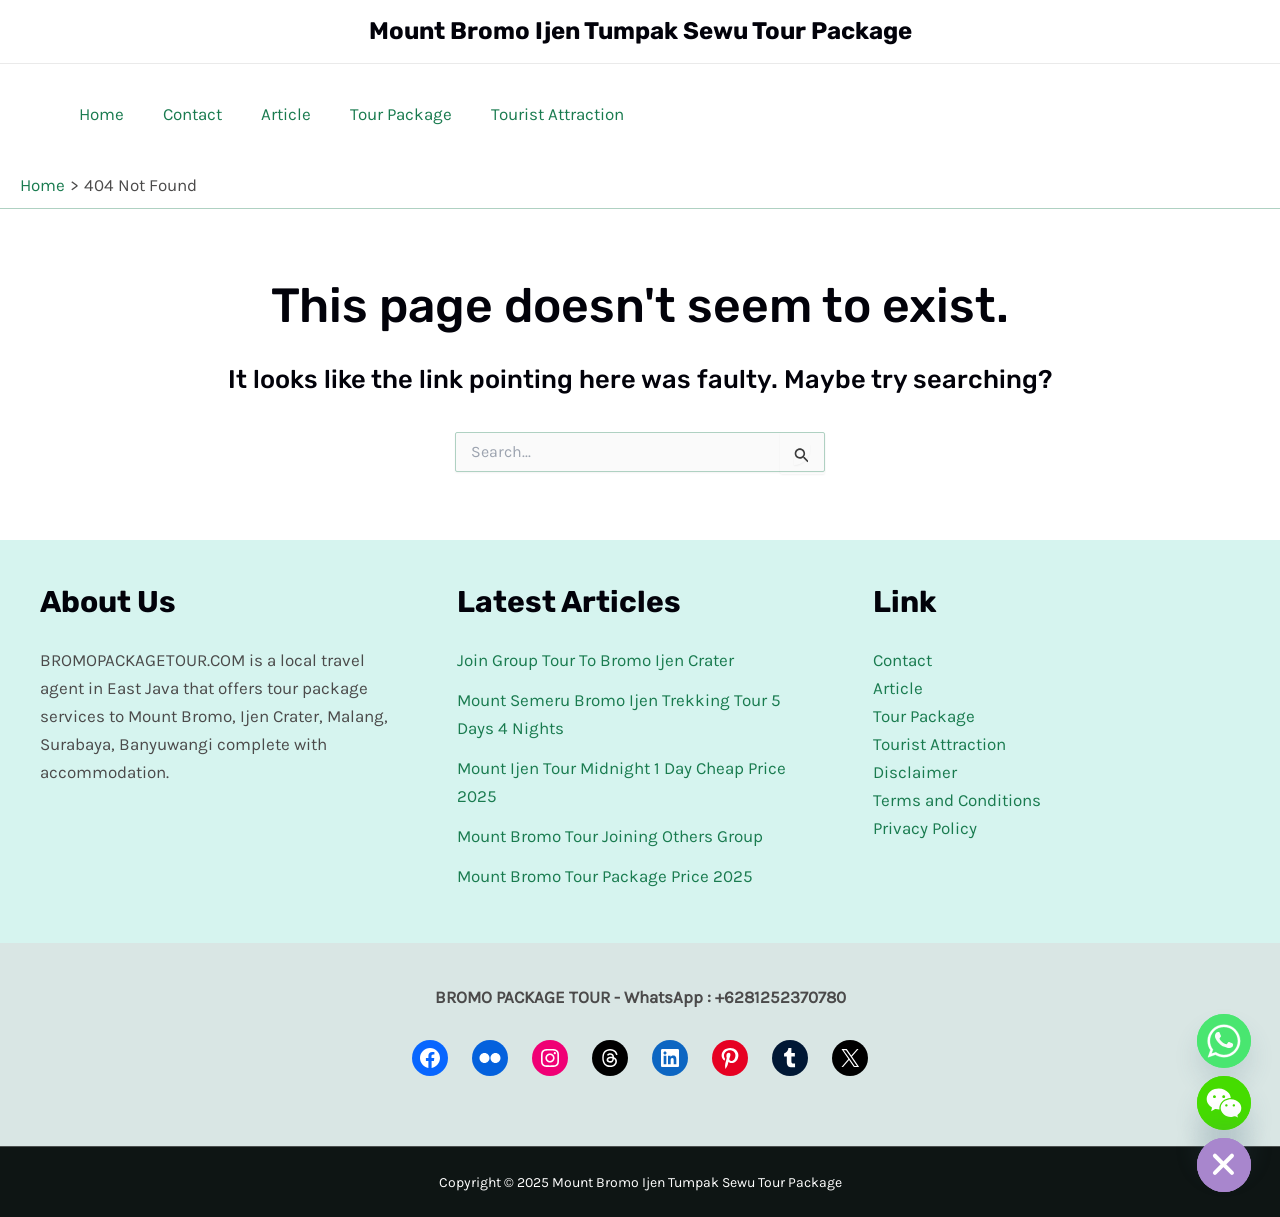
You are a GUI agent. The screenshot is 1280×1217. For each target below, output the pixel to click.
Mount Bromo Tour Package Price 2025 (605, 876)
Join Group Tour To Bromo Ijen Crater (595, 660)
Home (99, 114)
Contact (185, 114)
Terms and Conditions (957, 800)
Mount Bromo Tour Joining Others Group (610, 836)
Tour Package (384, 114)
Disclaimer (915, 772)
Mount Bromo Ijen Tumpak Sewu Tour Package (640, 31)
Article (274, 114)
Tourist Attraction (535, 114)
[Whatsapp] (1224, 1041)
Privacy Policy (925, 828)
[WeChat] (1224, 1103)
